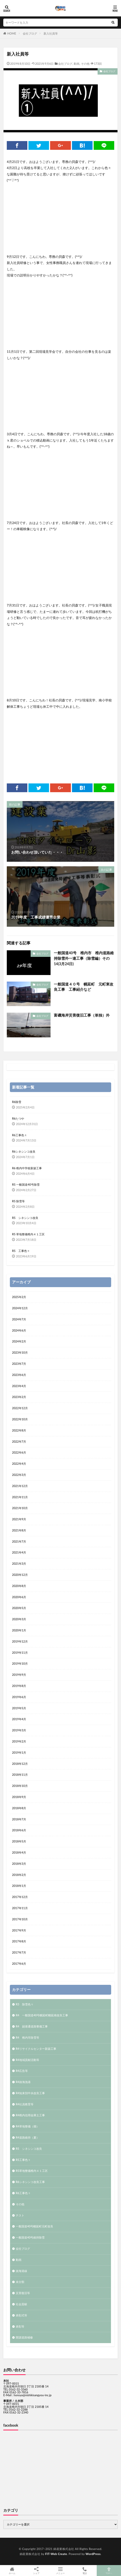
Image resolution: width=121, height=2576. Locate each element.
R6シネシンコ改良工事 (30, 2182)
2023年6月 (19, 1375)
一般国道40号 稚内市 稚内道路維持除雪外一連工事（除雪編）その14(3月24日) (84, 958)
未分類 (20, 2282)
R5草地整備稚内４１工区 (32, 2170)
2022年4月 (19, 1463)
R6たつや (18, 1118)
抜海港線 (21, 2271)
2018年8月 (19, 1808)
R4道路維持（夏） (27, 2137)
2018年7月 (19, 1819)
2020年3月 (19, 1619)
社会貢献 (21, 2304)
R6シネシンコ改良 (23, 1151)
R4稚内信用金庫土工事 (30, 2115)
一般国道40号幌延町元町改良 (34, 2226)
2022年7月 (19, 1441)
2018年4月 (19, 1852)
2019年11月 (20, 1652)
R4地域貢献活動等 (27, 2060)
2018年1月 (19, 1885)
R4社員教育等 (24, 2104)
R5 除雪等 (18, 1201)
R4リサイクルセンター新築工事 (36, 2048)
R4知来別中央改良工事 (30, 2093)
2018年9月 (19, 1797)
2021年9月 (19, 1519)
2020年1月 (19, 1630)
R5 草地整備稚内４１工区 (28, 1234)
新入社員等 (51, 33)
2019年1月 (19, 1752)
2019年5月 (19, 1708)
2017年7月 (19, 1952)
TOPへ (109, 2570)
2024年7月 (19, 1319)
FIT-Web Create (56, 2554)
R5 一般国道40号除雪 (26, 1184)
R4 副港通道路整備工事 (32, 2026)
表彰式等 (21, 2315)
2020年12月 (20, 1574)
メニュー (60, 2570)
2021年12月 (20, 1486)
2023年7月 (19, 1363)
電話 (85, 2570)
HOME (11, 33)
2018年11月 (20, 1774)
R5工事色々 (23, 2160)
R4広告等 (22, 2071)
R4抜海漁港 (23, 2082)
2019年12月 (20, 1641)
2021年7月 (19, 1541)
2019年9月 (19, 1674)
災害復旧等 (23, 2293)
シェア (36, 2570)
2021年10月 (20, 1508)
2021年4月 (19, 1552)
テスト (20, 2215)
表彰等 (20, 2326)
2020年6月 (19, 1597)
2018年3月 (19, 1863)
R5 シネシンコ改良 (25, 1218)
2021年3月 (19, 1563)
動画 (76, 63)
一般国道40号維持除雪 (30, 2237)
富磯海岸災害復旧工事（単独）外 (82, 1015)
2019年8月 (19, 1686)
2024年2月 (19, 1341)
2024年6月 (19, 1330)
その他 (85, 63)
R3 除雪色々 (24, 2004)
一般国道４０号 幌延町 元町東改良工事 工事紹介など (83, 987)
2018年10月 (20, 1786)
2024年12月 (20, 1308)
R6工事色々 (19, 1135)
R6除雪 (16, 1102)
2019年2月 (19, 1741)
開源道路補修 (24, 2337)
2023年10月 (20, 1352)
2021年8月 (19, 1530)
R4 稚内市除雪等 (27, 2037)
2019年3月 (19, 1730)
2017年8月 (19, 1941)
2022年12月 (20, 1408)
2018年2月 (19, 1875)
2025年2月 (19, 1297)
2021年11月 (20, 1497)
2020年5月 (19, 1608)
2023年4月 (19, 1386)
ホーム (12, 2570)
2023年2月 (19, 1397)
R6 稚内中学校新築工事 (27, 1168)
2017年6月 (19, 1963)
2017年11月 (20, 1908)
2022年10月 (20, 1419)
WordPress (93, 2554)
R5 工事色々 (21, 1251)
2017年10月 (20, 1919)
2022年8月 (19, 1430)
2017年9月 (19, 1930)
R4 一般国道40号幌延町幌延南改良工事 (42, 2015)
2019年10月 (20, 1663)
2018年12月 (20, 1763)
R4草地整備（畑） (27, 2126)
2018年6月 (19, 1830)
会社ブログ (30, 33)
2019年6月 (19, 1697)
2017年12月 (20, 1897)
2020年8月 (19, 1586)
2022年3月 (19, 1475)
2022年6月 (19, 1452)
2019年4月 (19, 1719)
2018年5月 (19, 1841)
